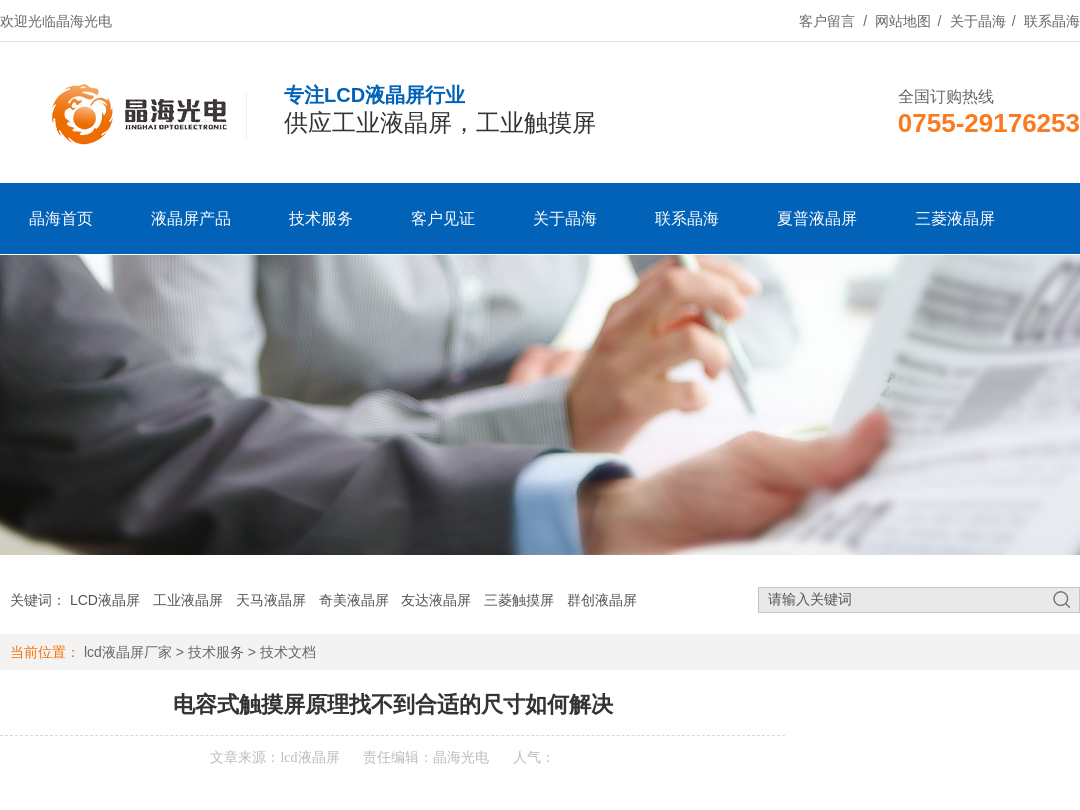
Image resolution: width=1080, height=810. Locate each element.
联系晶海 (1052, 21)
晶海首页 (61, 218)
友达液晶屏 (436, 600)
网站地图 (903, 21)
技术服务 (321, 218)
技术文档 (288, 652)
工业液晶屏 (188, 600)
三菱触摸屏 (519, 600)
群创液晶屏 (602, 600)
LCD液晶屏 (105, 600)
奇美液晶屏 (354, 600)
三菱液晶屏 (955, 218)
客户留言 (827, 21)
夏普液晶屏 (817, 218)
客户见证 (443, 218)
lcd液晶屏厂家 (128, 652)
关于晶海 (978, 21)
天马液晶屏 (271, 600)
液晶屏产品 (191, 218)
